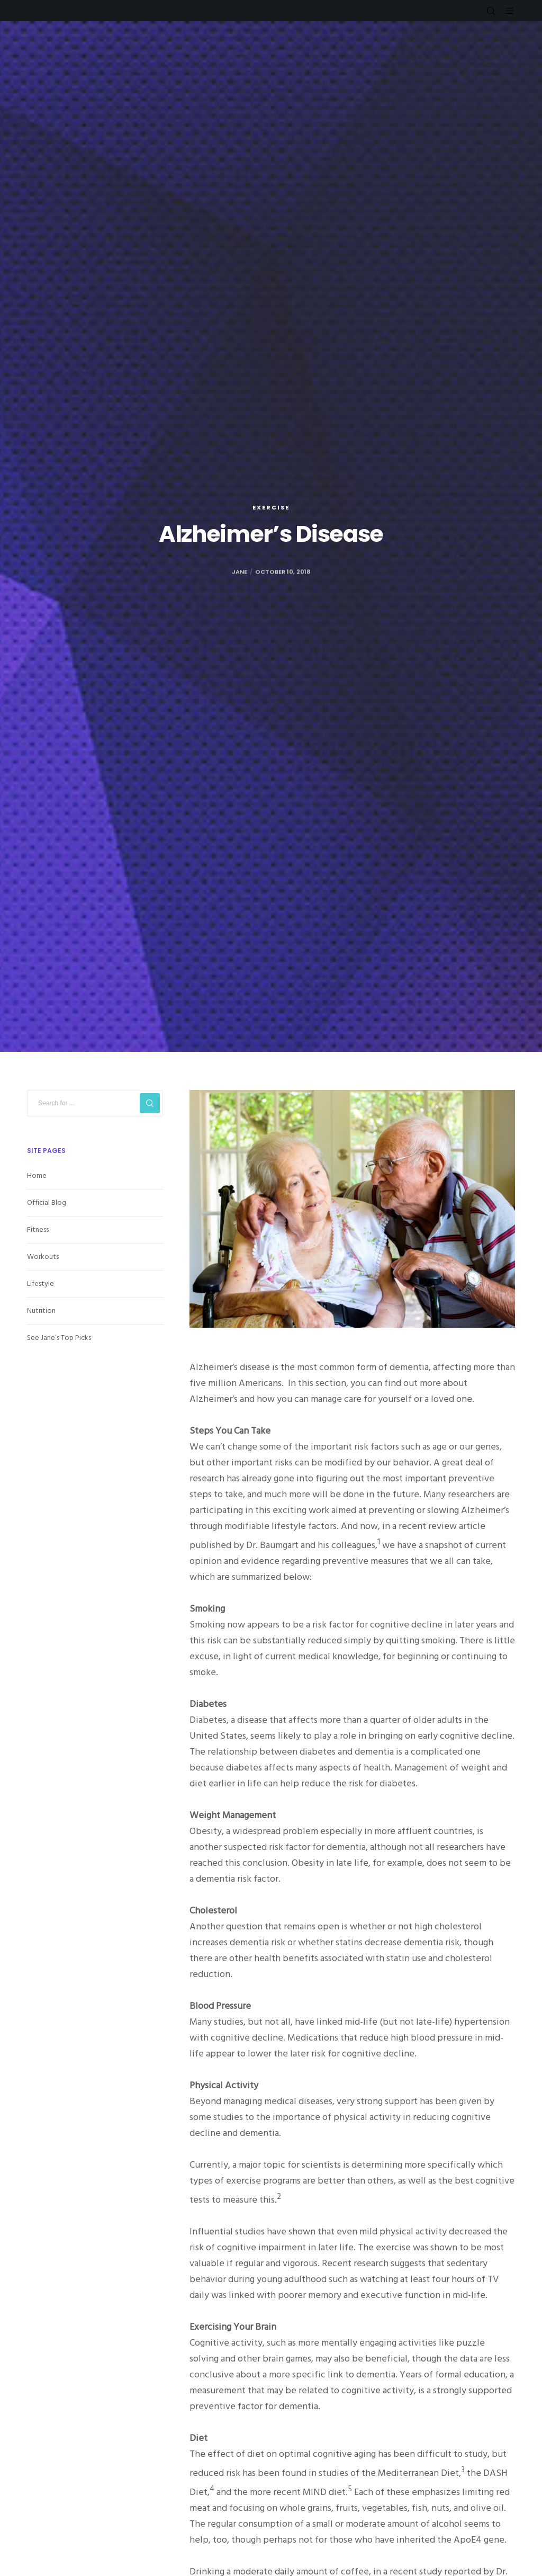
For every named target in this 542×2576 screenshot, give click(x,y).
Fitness (38, 1229)
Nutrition (41, 1310)
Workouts (43, 1256)
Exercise (271, 507)
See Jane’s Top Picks (59, 1337)
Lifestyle (40, 1283)
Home (37, 1175)
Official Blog (46, 1202)
